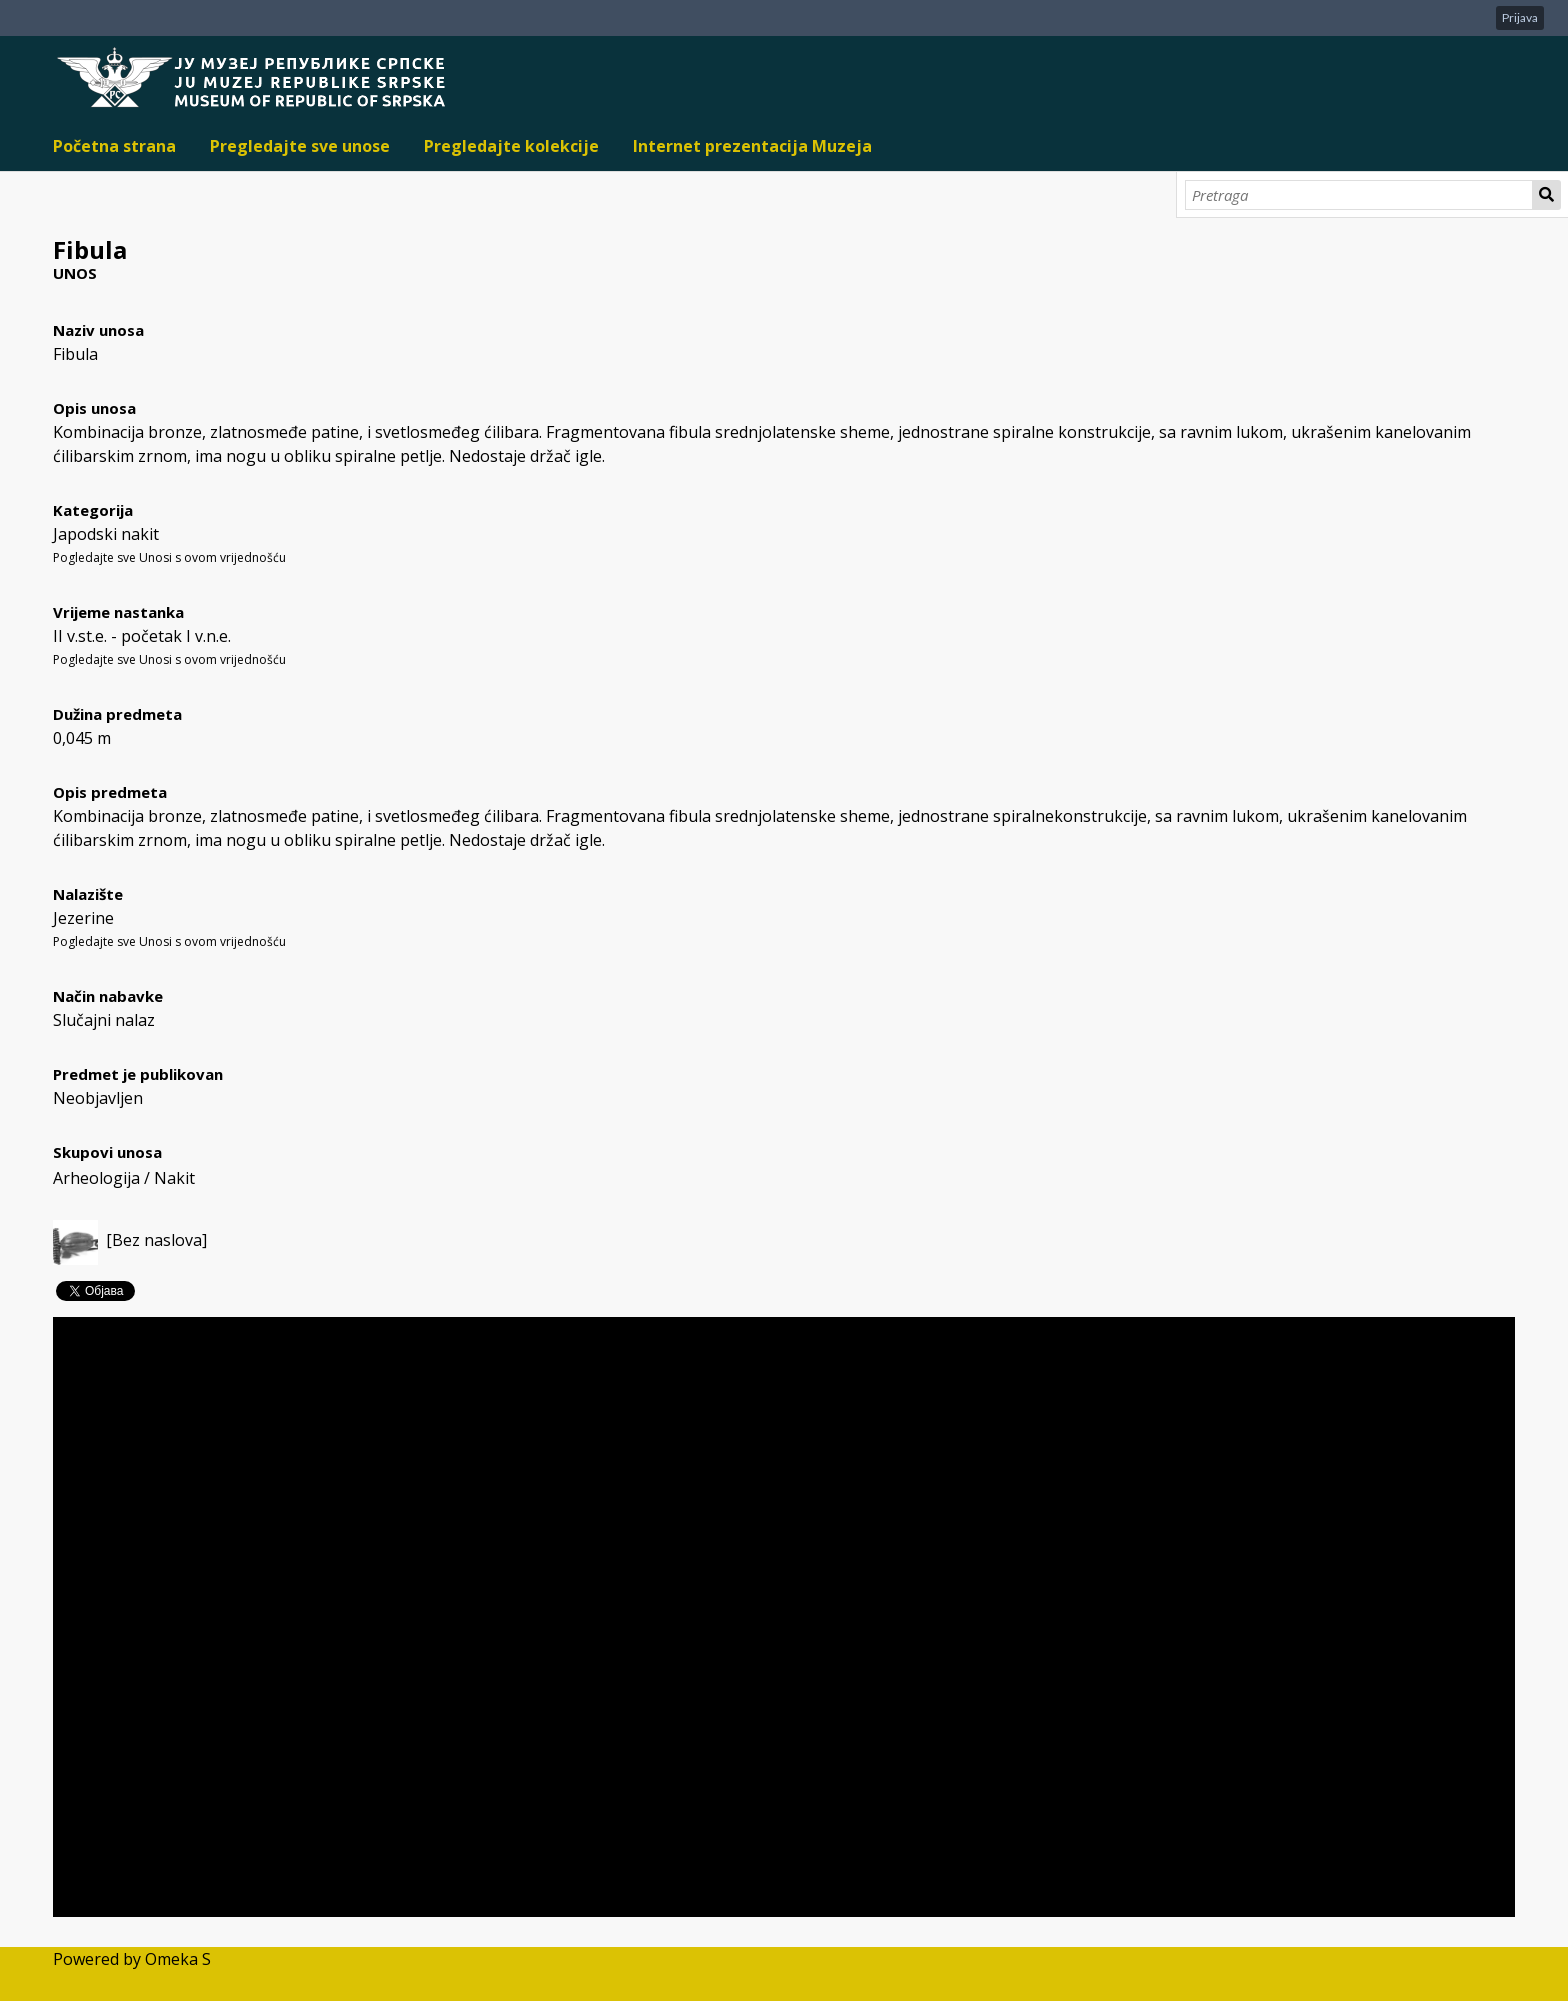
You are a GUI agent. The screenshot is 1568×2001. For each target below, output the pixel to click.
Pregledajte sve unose (300, 146)
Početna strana (114, 146)
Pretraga (1547, 195)
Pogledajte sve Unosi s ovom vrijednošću (169, 557)
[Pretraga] (1359, 195)
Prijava (1520, 17)
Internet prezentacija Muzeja (752, 146)
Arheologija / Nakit (124, 1178)
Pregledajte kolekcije (511, 146)
